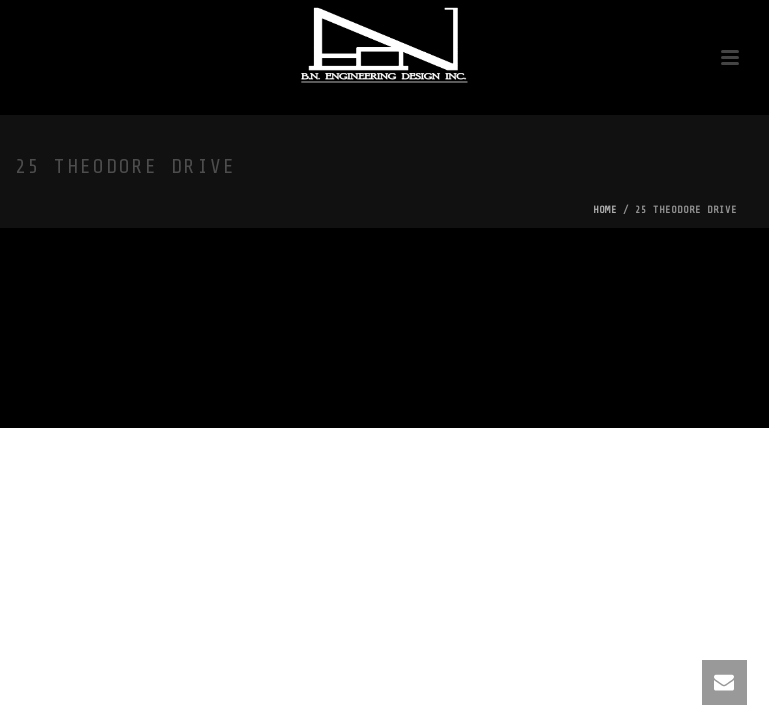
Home (605, 209)
